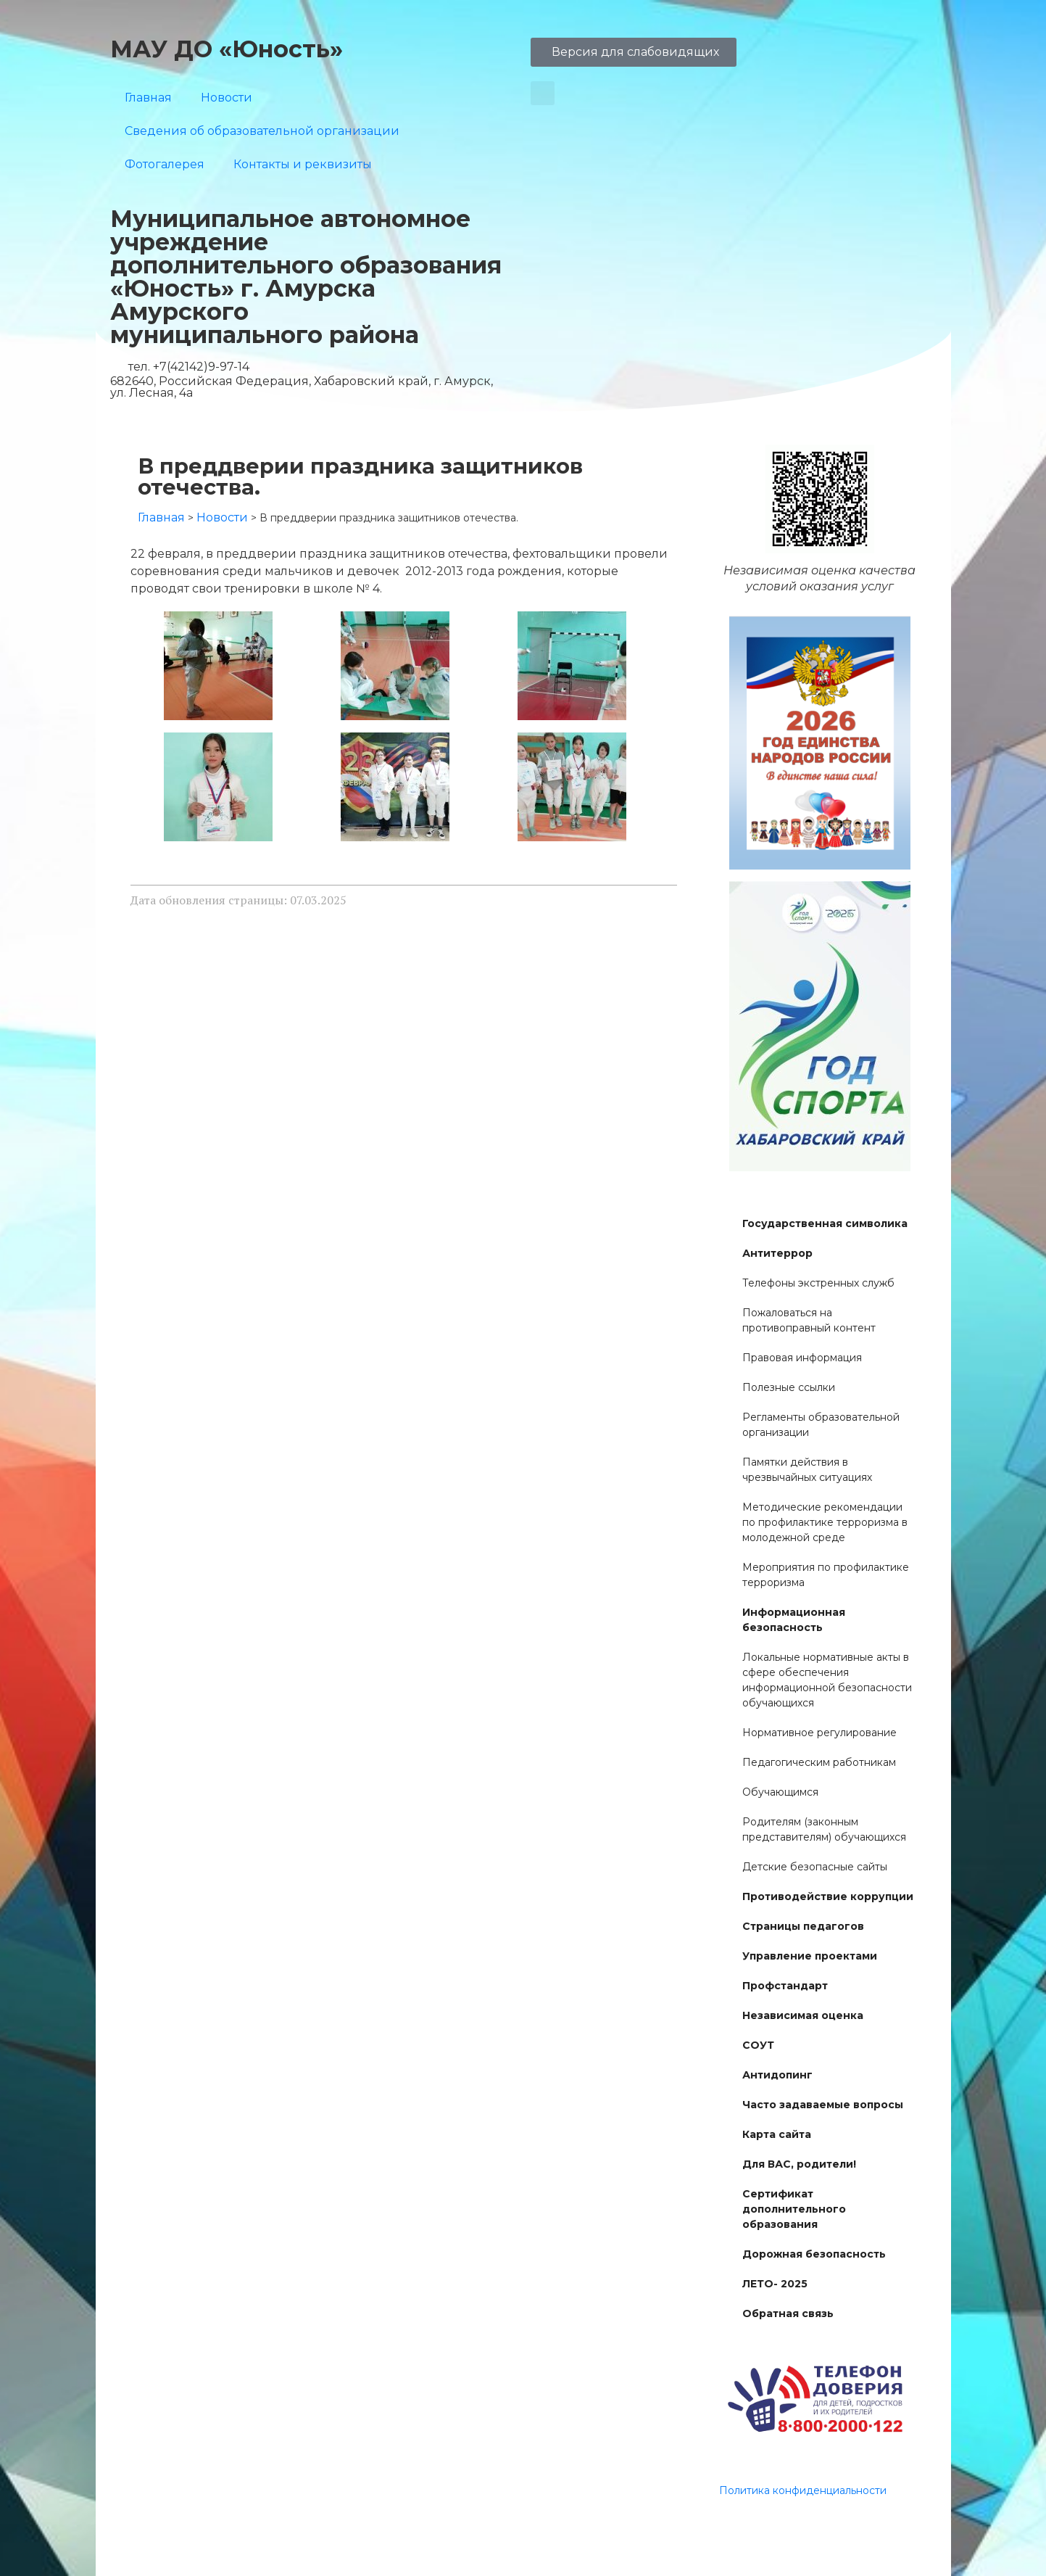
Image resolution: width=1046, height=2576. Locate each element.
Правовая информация (802, 1357)
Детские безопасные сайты (814, 1866)
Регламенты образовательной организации (821, 1425)
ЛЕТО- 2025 (775, 2283)
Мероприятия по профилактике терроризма (825, 1575)
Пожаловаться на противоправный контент (809, 1320)
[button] (543, 93)
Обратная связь (788, 2313)
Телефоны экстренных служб (818, 1282)
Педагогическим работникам (819, 1762)
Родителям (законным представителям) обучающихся (824, 1829)
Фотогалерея (164, 164)
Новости (226, 97)
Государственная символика (825, 1223)
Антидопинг (777, 2074)
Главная (148, 97)
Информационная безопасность (793, 1620)
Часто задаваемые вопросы (822, 2104)
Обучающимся (780, 1792)
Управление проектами (809, 1955)
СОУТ (758, 2045)
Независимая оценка (802, 2015)
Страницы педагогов (803, 1926)
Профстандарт (785, 1985)
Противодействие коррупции (827, 1896)
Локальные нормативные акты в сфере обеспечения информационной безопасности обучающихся (827, 1680)
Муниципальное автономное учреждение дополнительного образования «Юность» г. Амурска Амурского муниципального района (306, 277)
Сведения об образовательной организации (262, 131)
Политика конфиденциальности (803, 2490)
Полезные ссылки (788, 1387)
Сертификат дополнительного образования (794, 2209)
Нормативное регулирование (819, 1732)
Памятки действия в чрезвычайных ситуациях (807, 1470)
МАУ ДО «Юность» (226, 49)
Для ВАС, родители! (799, 2164)
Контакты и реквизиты (302, 164)
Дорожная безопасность (814, 2254)
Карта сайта (776, 2134)
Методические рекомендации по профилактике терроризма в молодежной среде (825, 1522)
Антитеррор (777, 1253)
